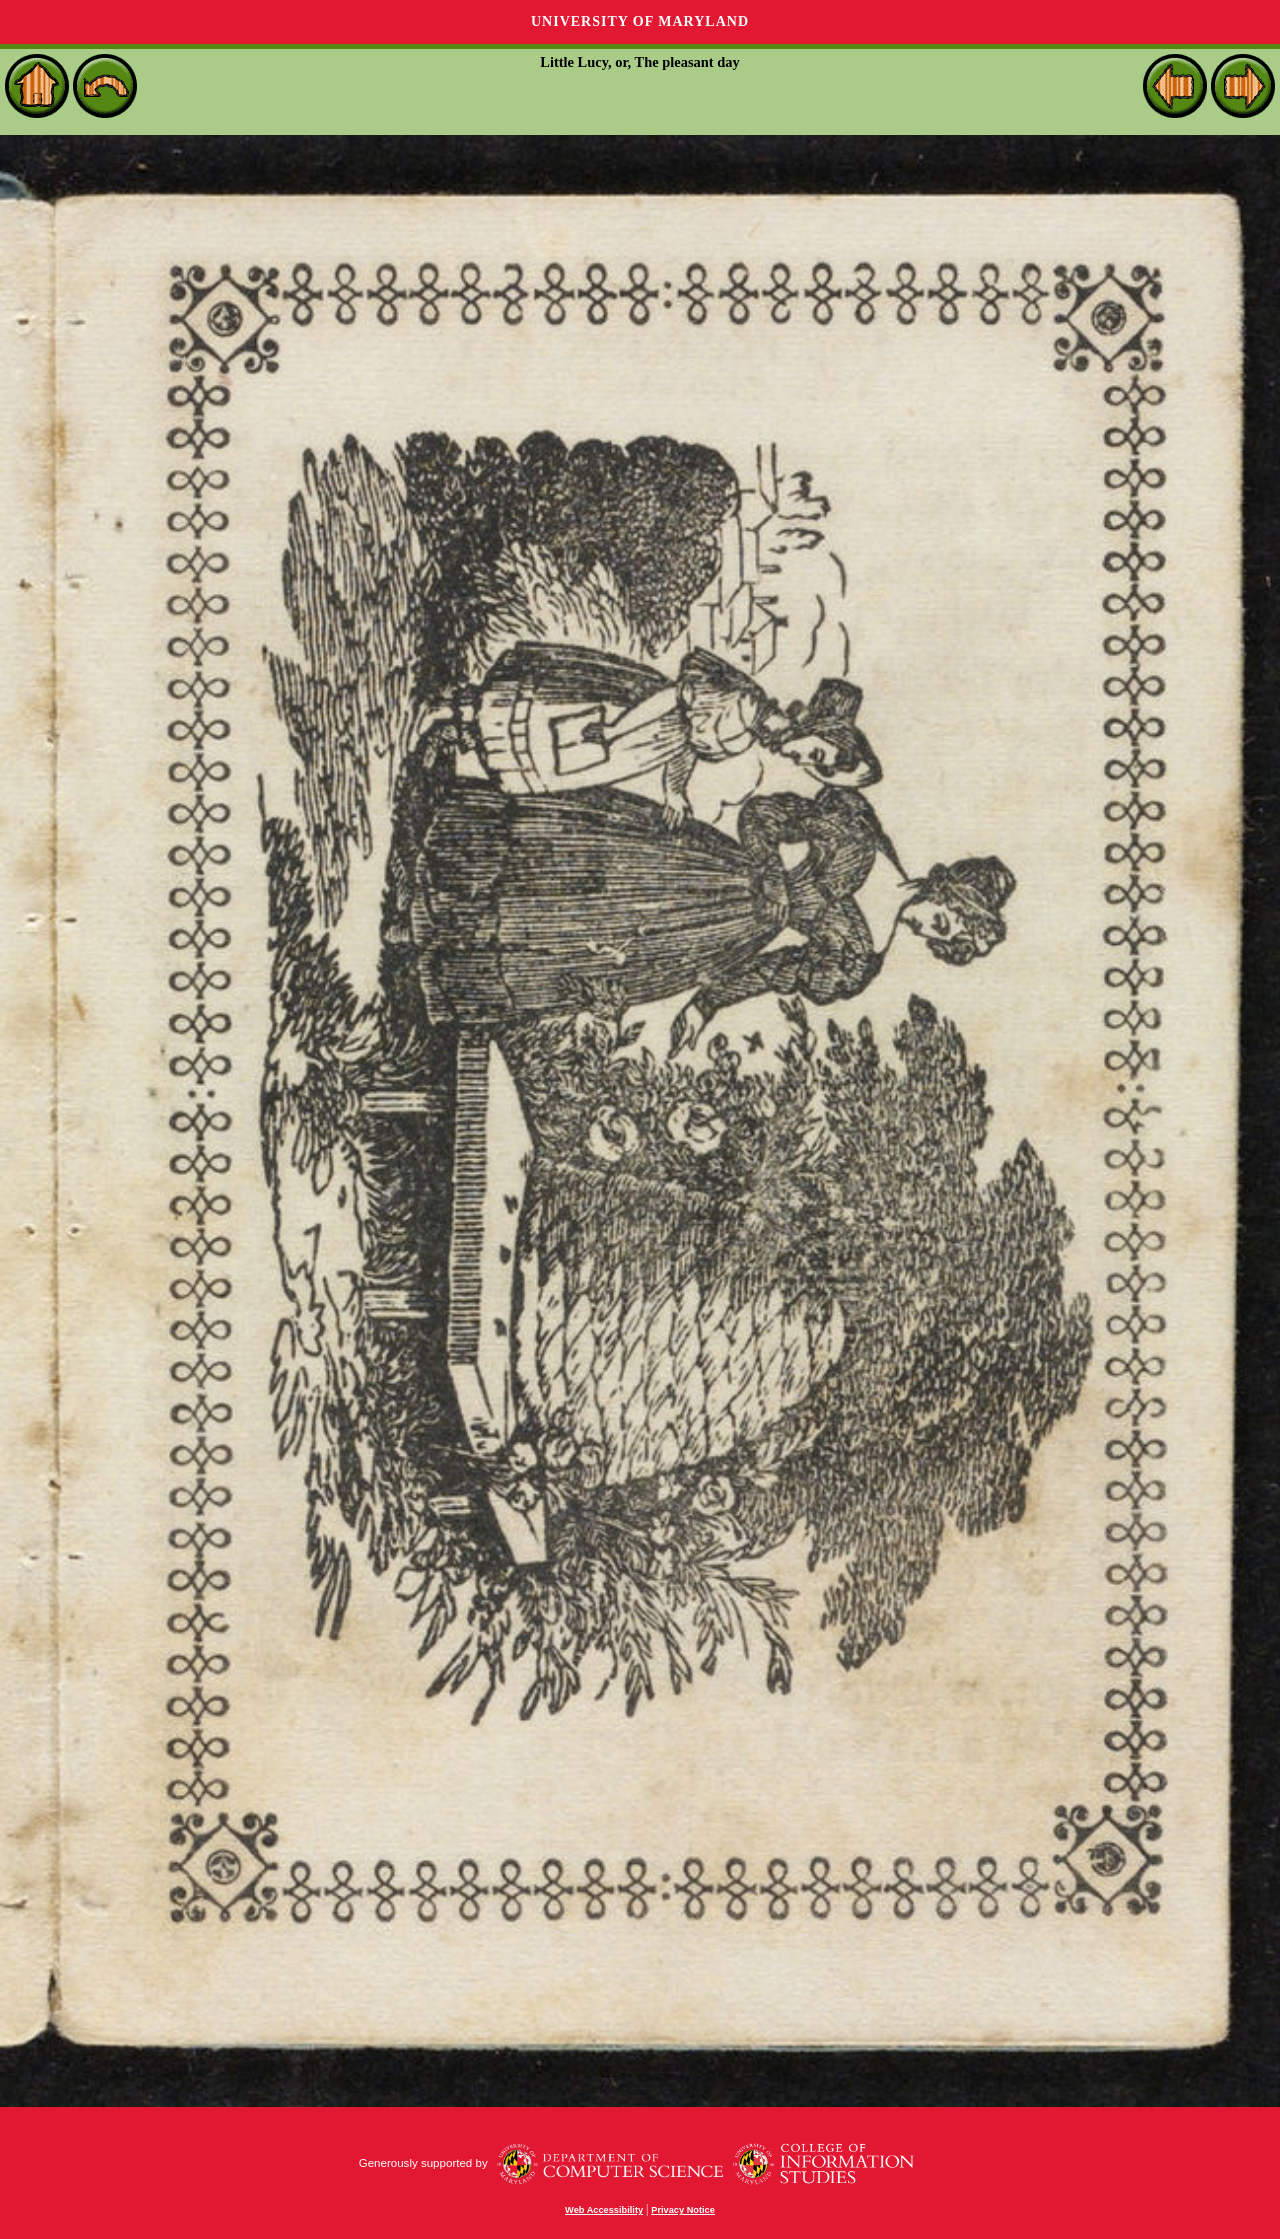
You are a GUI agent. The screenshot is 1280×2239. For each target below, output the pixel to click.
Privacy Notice (683, 2210)
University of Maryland (640, 21)
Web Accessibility (604, 2210)
